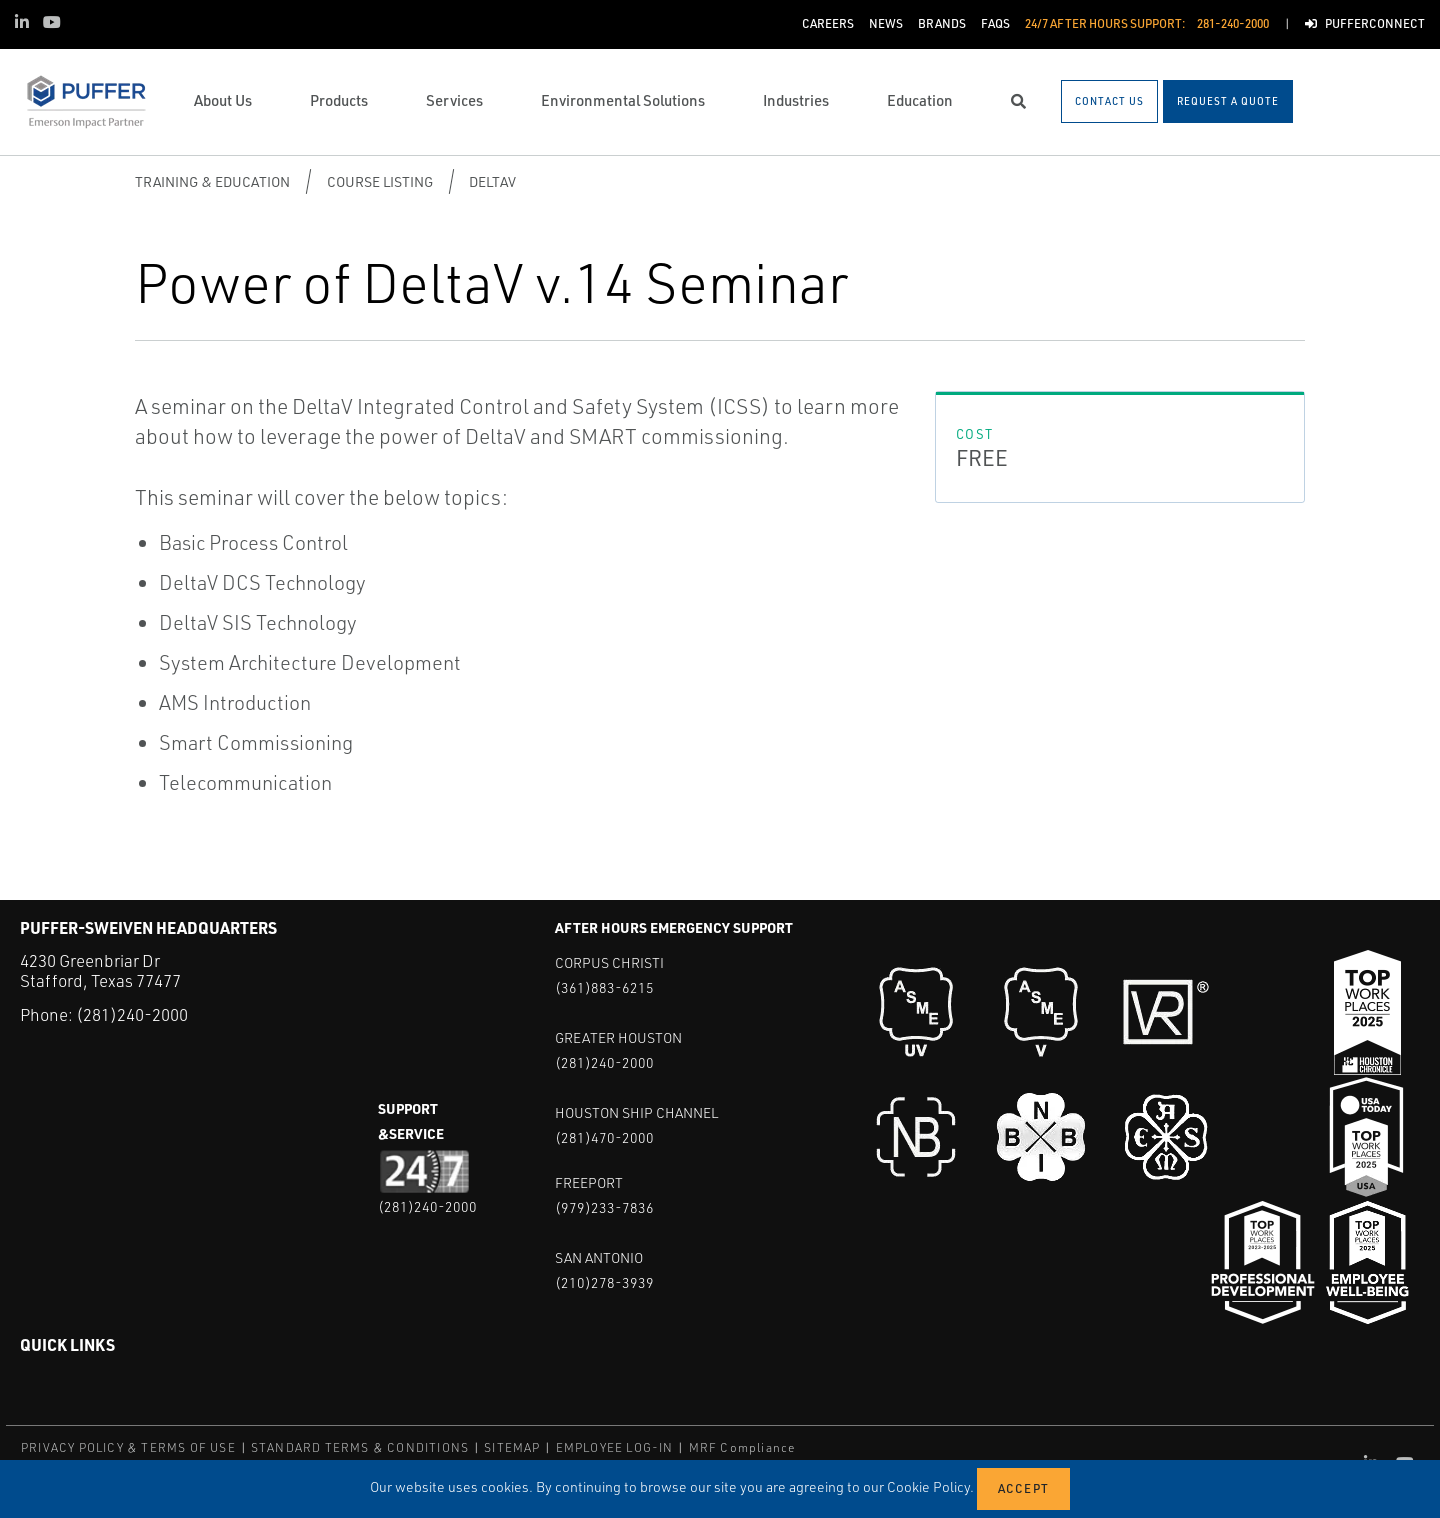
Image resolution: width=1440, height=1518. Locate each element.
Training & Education (212, 181)
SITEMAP (512, 1447)
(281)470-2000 (604, 1137)
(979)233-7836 (604, 1207)
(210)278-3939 (604, 1282)
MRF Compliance (742, 1447)
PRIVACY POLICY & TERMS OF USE (128, 1447)
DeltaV (492, 181)
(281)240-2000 (132, 1014)
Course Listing (380, 181)
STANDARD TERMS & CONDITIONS (360, 1447)
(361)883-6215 (604, 987)
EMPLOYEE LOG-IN (615, 1447)
